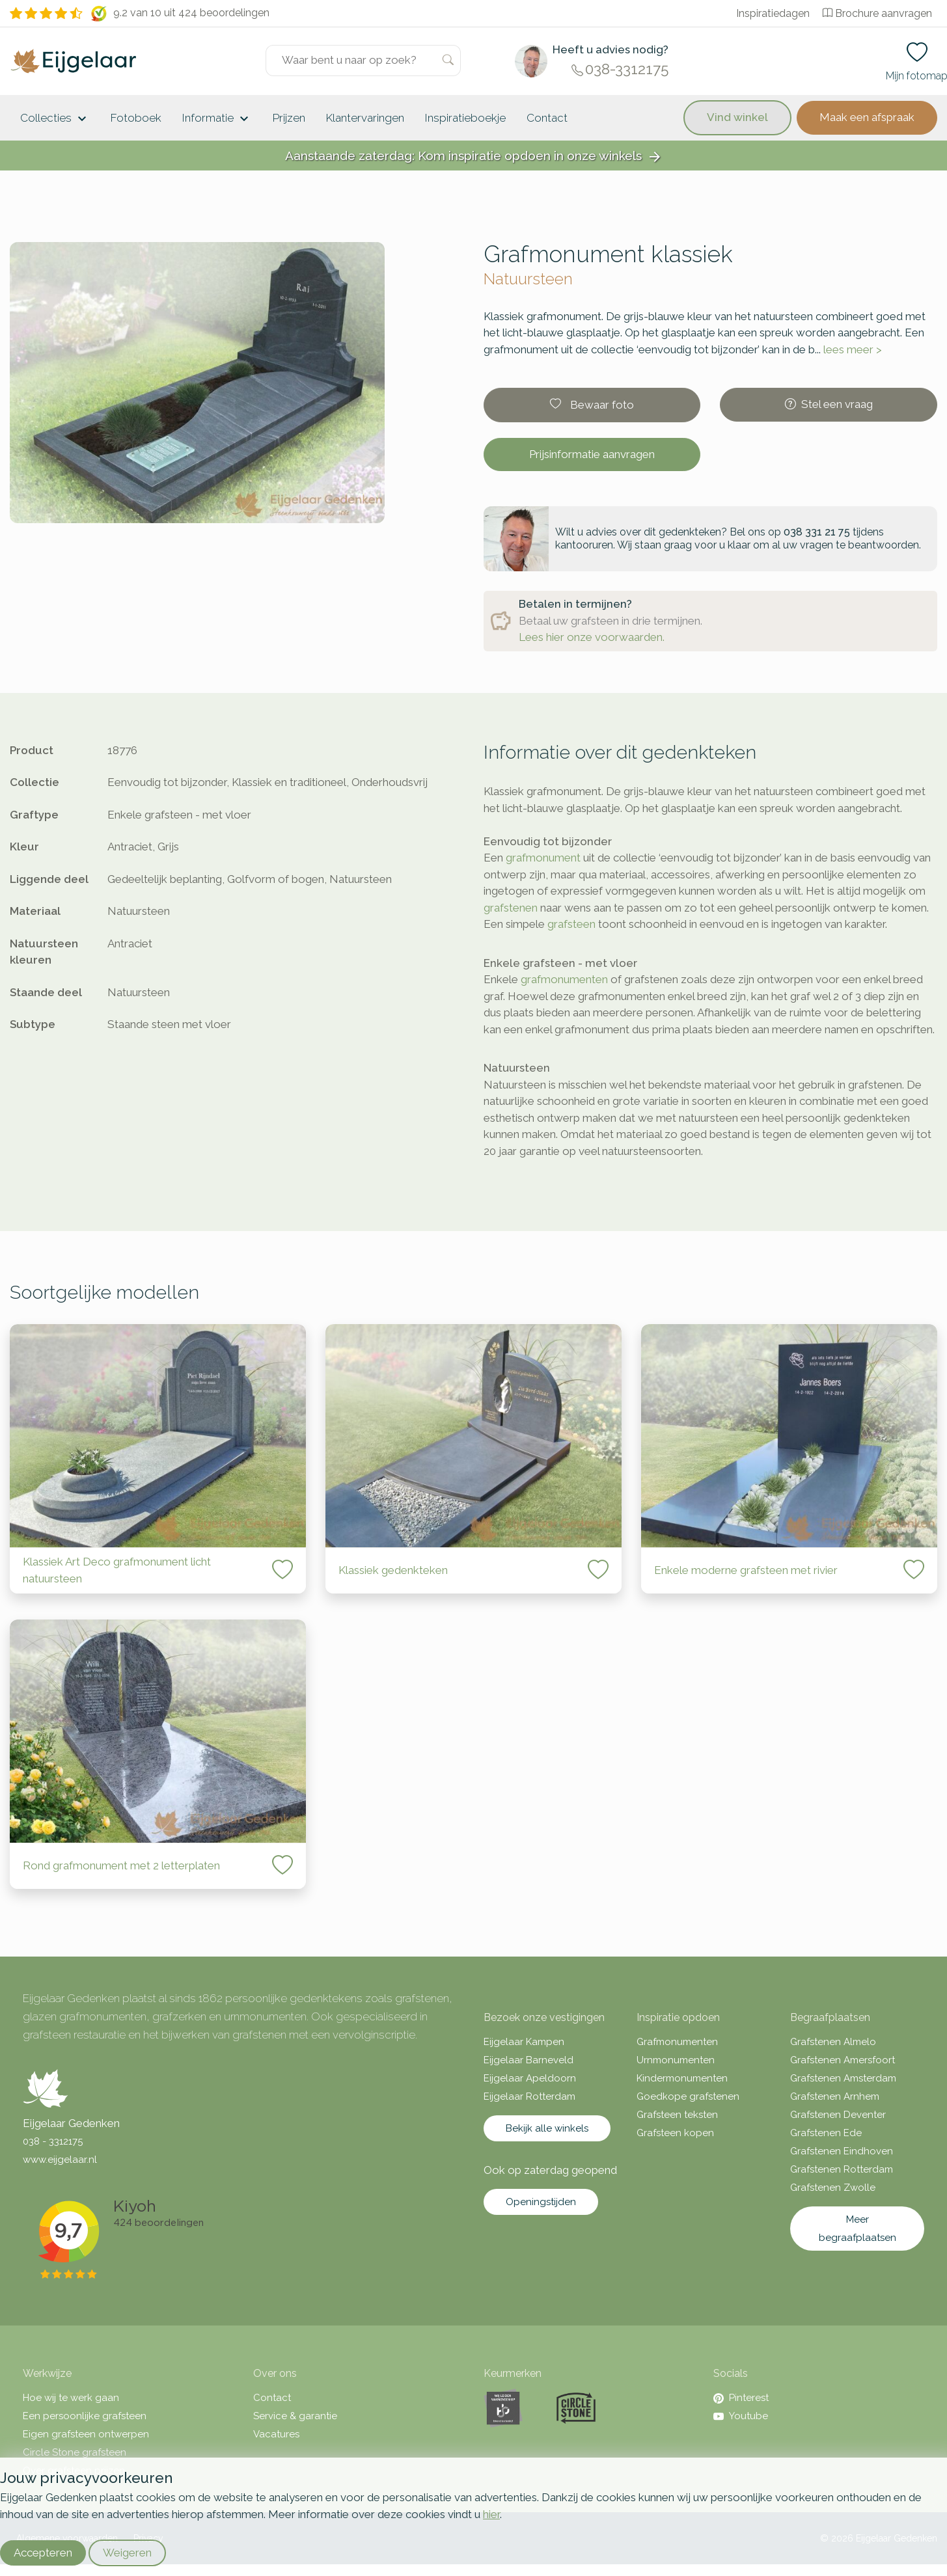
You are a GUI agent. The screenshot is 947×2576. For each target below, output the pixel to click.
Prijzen (289, 117)
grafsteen (571, 923)
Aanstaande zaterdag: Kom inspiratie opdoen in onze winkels (474, 156)
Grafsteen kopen (675, 2133)
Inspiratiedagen (773, 13)
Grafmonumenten (677, 2042)
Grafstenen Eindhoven (841, 2151)
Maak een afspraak (866, 117)
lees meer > (852, 349)
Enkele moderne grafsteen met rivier (746, 1570)
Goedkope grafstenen (688, 2096)
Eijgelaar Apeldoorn (530, 2078)
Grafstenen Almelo (833, 2042)
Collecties (55, 119)
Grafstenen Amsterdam (843, 2078)
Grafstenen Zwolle (832, 2187)
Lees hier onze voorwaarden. (592, 637)
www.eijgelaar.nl (60, 2159)
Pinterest (741, 2398)
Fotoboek (136, 117)
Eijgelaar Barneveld (528, 2060)
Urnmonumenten (676, 2060)
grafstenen (511, 907)
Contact (547, 117)
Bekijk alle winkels (547, 2128)
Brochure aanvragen (877, 13)
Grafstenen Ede (826, 2133)
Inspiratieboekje (465, 117)
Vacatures (276, 2434)
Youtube (740, 2416)
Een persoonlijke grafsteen (84, 2416)
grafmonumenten (564, 979)
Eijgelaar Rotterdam (529, 2096)
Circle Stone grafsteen (74, 2452)
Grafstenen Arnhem (834, 2096)
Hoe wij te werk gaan (71, 2398)
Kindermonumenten (682, 2078)
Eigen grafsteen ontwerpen (86, 2434)
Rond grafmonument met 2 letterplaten (121, 1865)
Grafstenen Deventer (838, 2115)
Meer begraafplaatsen (857, 2229)
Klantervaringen (365, 117)
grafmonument (543, 857)
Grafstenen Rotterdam (841, 2169)
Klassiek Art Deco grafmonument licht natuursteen (117, 1570)
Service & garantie (295, 2416)
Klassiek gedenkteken (393, 1570)
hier (491, 2514)
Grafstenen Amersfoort (842, 2060)
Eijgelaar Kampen (524, 2042)
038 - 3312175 (53, 2141)
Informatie (217, 119)
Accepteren (43, 2552)
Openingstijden (541, 2202)
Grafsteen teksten (677, 2115)
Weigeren (127, 2552)
